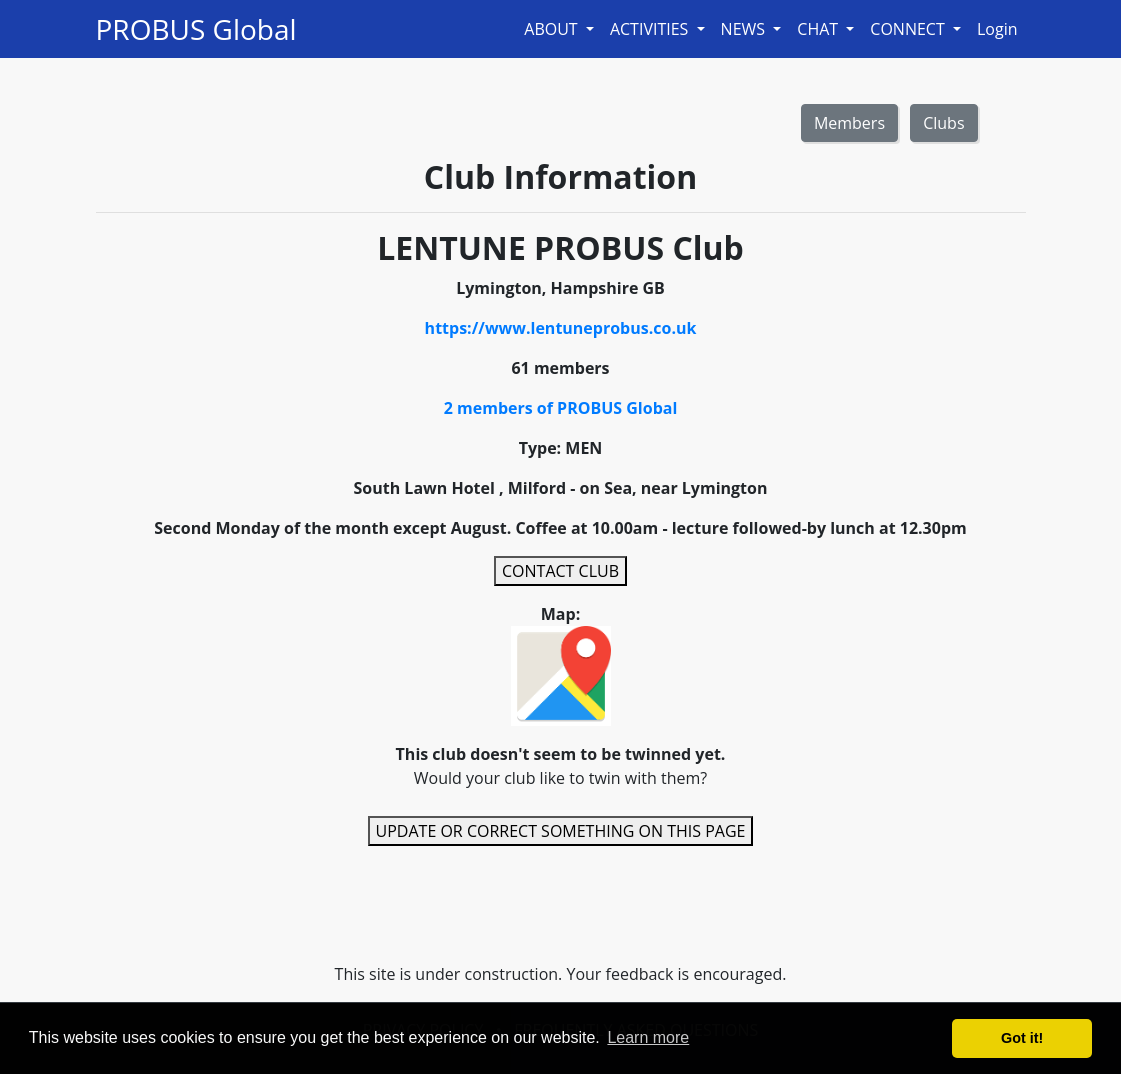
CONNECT (909, 29)
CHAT (819, 29)
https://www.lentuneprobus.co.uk (561, 328)
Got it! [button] (1022, 1038)
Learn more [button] (648, 1037)
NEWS (745, 29)
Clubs (943, 123)
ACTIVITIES (651, 29)
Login (997, 29)
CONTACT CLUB (560, 571)
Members (849, 123)
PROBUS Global (196, 29)
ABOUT (553, 29)
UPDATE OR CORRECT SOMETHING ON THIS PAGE (561, 831)
